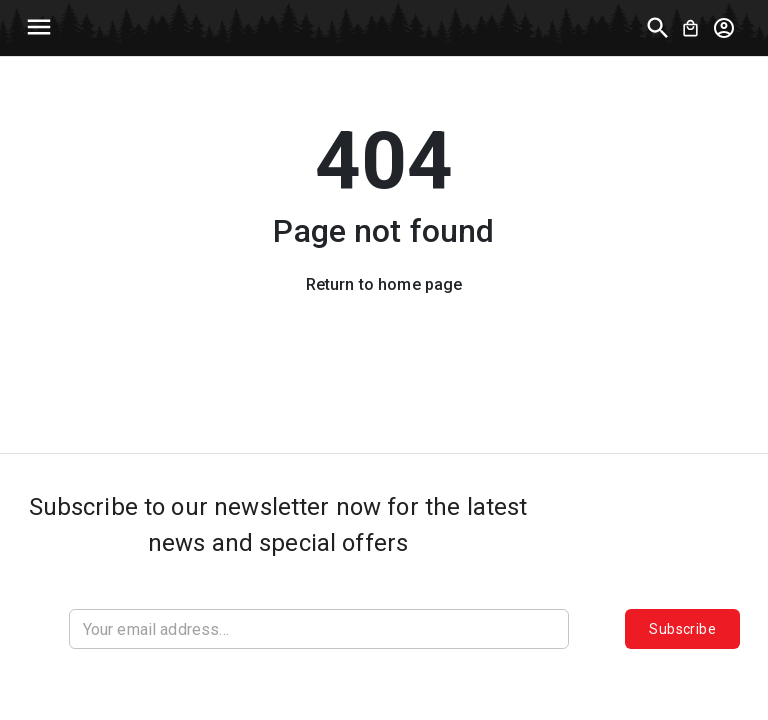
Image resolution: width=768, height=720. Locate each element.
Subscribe (682, 629)
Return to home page (384, 284)
